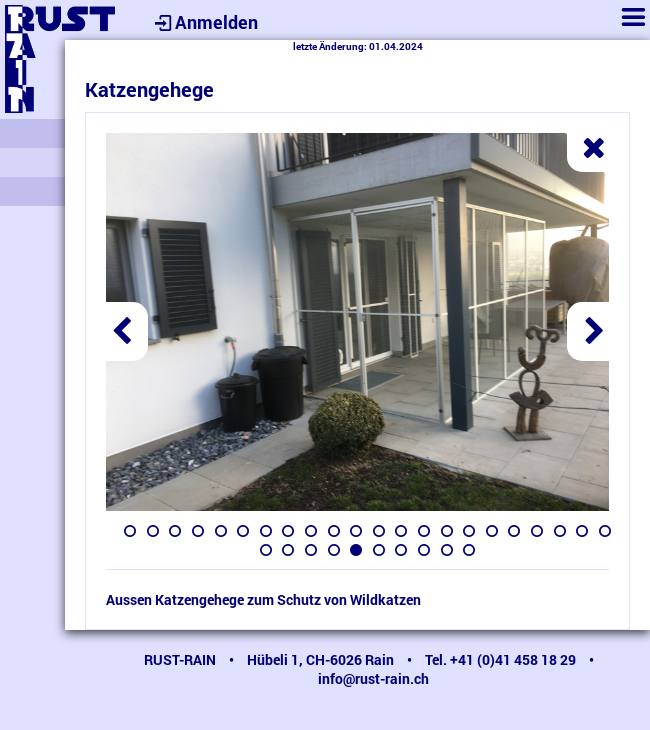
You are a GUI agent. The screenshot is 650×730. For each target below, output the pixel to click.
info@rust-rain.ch (373, 678)
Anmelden (204, 22)
